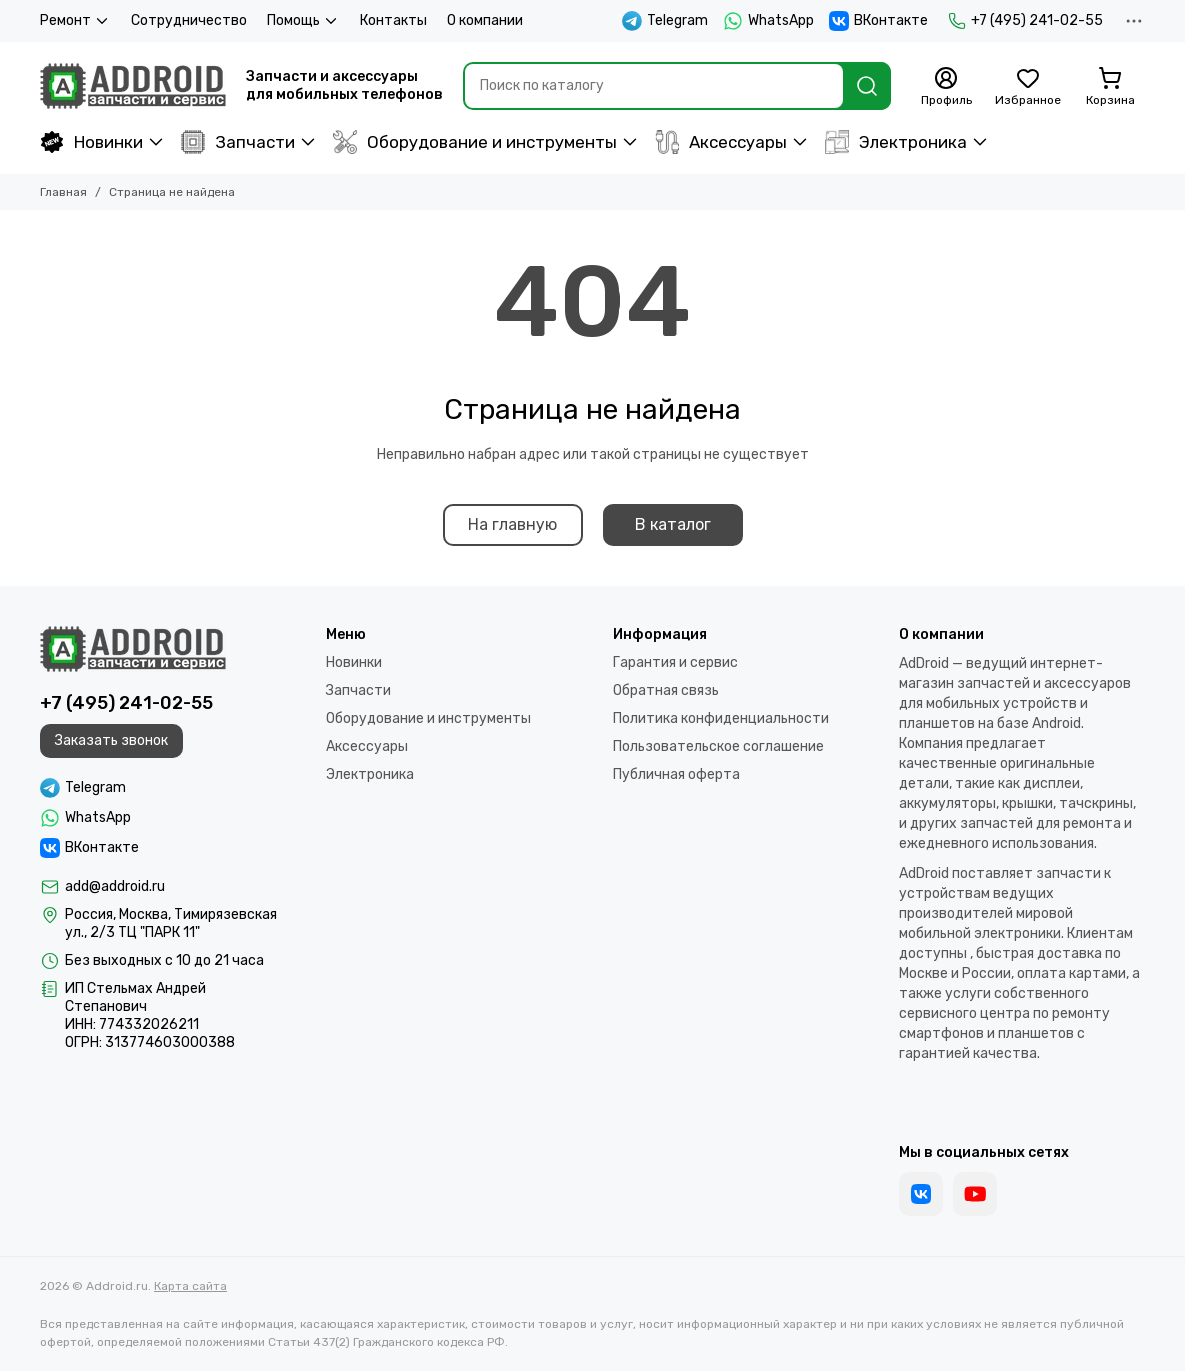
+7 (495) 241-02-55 (1025, 21)
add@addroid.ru (115, 886)
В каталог (673, 524)
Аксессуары (721, 142)
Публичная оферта (676, 774)
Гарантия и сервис (675, 662)
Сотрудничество (189, 20)
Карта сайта (190, 1286)
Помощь (303, 21)
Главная (63, 192)
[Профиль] (946, 87)
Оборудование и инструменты (475, 142)
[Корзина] (1110, 87)
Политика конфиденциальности (721, 718)
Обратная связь (666, 690)
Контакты (393, 20)
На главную (512, 524)
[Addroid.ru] (133, 86)
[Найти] (867, 86)
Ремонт (75, 21)
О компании (485, 20)
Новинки (91, 142)
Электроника (896, 142)
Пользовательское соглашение (718, 746)
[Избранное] (1028, 87)
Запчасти (238, 142)
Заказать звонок (111, 740)
